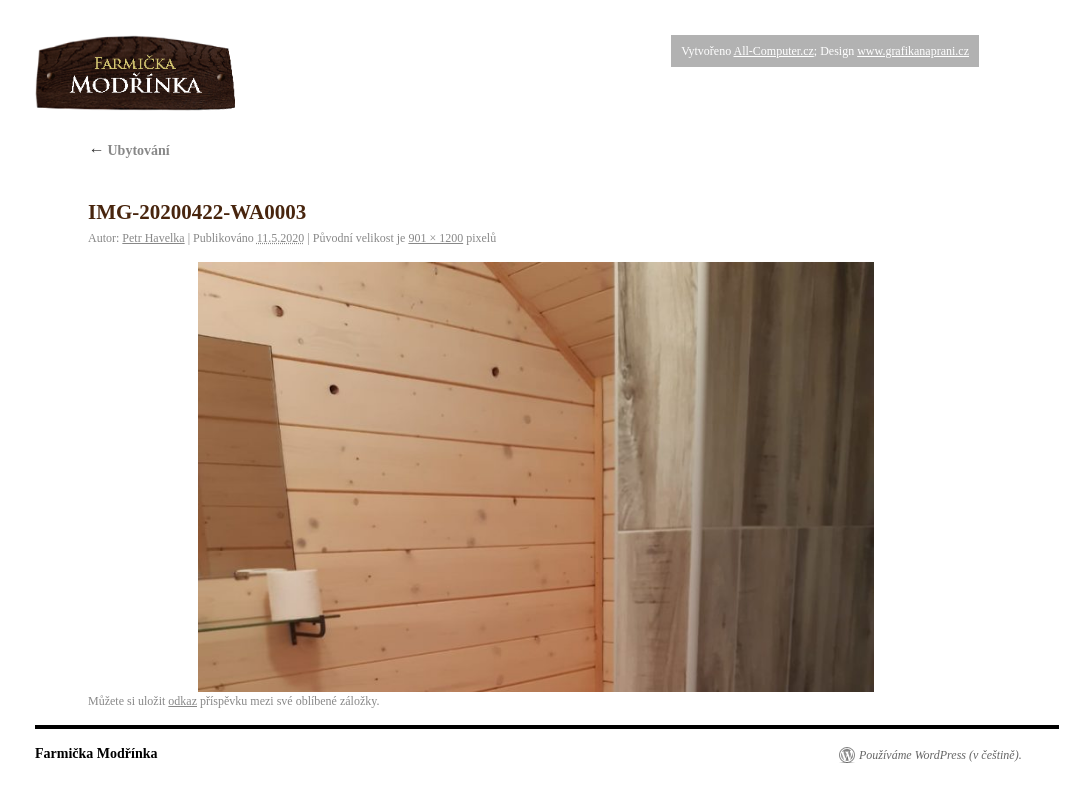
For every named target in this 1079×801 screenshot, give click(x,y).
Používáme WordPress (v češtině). (940, 755)
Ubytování (129, 150)
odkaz (182, 701)
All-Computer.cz (773, 51)
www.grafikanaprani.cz (913, 51)
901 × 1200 (435, 238)
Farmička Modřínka (96, 753)
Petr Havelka (153, 238)
